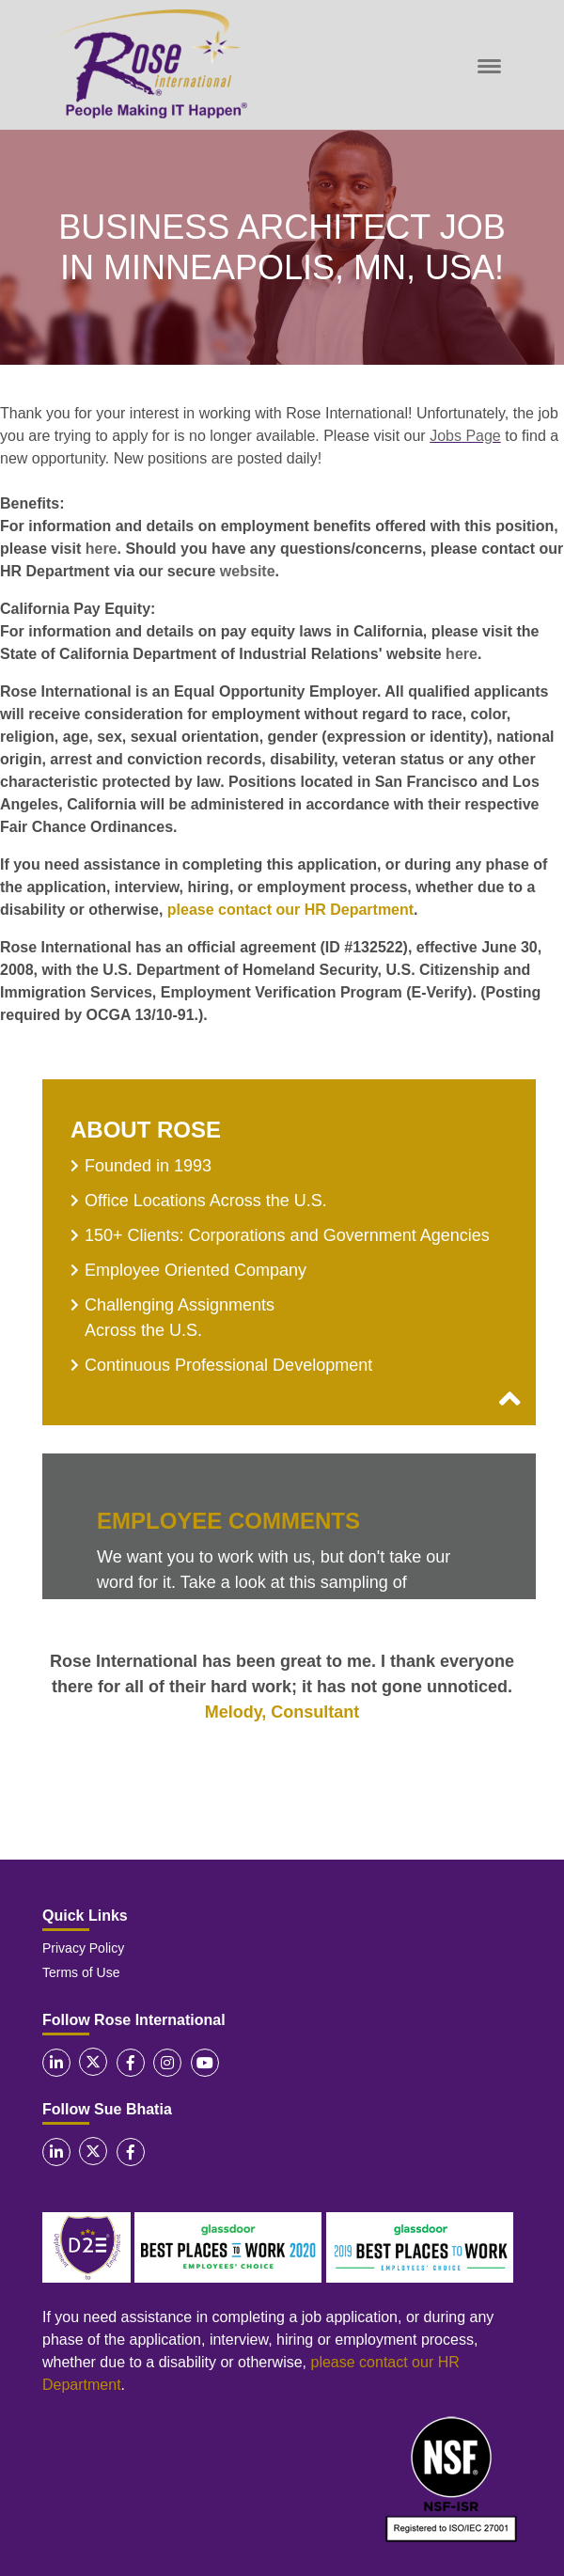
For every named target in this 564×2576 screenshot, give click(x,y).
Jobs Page (465, 436)
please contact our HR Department (290, 910)
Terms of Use (80, 1972)
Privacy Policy (83, 1948)
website (247, 571)
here (102, 549)
